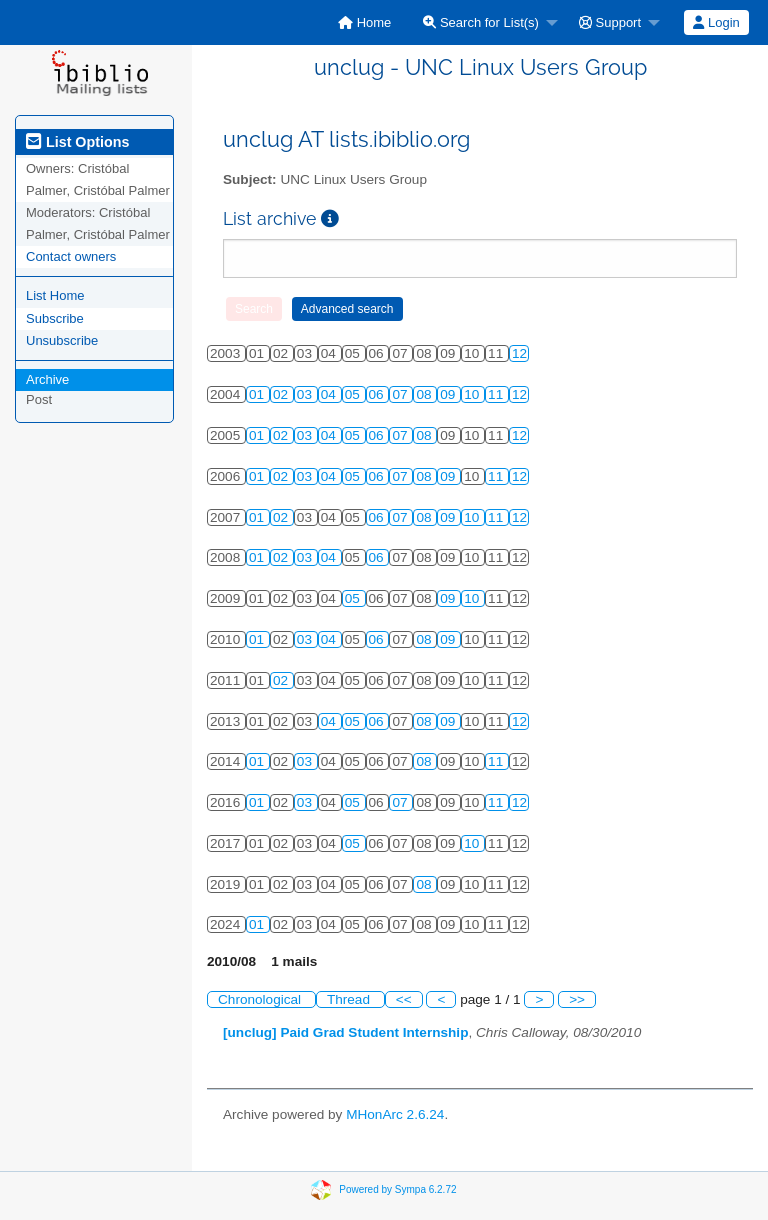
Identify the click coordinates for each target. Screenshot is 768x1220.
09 (449, 394)
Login (716, 22)
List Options (77, 142)
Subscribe (55, 318)
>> (577, 999)
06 (378, 394)
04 (330, 394)
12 (519, 353)
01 (258, 394)
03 (306, 394)
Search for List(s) (481, 22)
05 (354, 394)
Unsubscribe (62, 340)
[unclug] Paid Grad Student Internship (345, 1032)
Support (610, 22)
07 (401, 394)
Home (364, 22)
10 (473, 394)
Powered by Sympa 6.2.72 (397, 1189)
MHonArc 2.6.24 (395, 1114)
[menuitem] (364, 22)
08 (425, 394)
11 (497, 394)
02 (282, 394)
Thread (350, 999)
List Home (55, 295)
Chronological (261, 999)
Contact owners (71, 256)
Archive (47, 379)
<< (404, 999)
